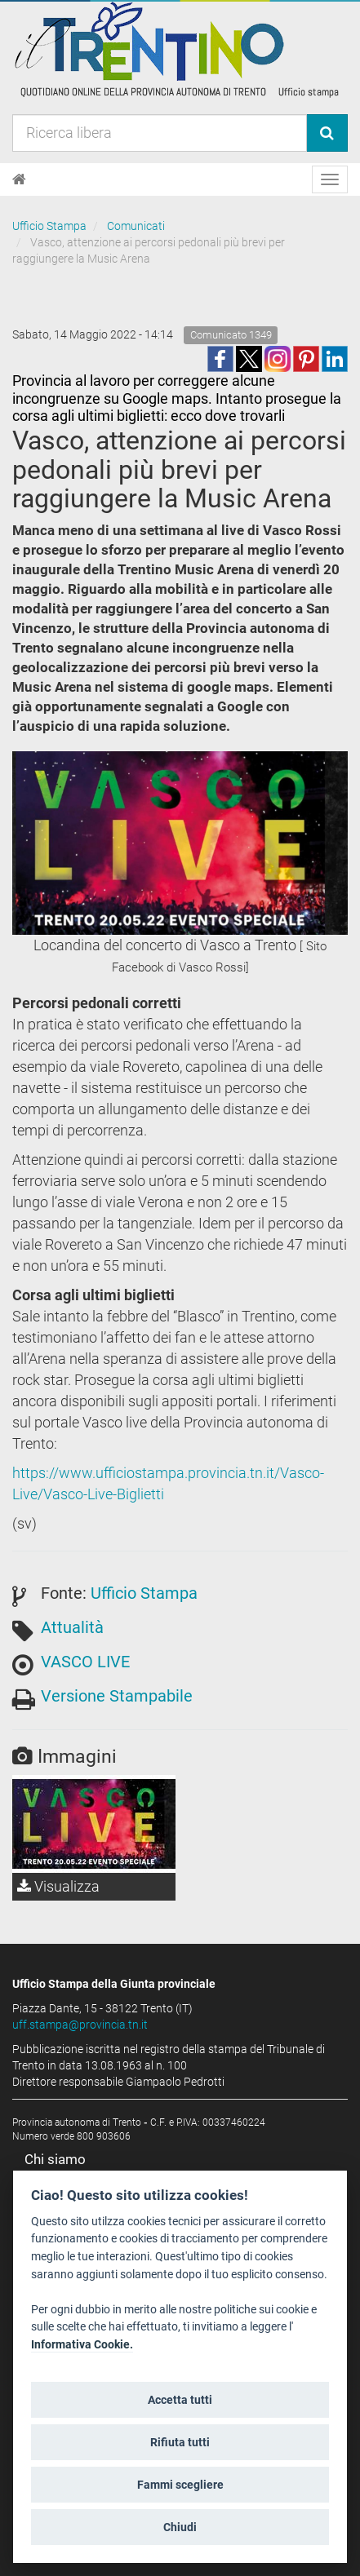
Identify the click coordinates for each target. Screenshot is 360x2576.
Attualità (72, 1627)
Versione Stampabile (117, 1696)
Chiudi (180, 2527)
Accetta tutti (180, 2399)
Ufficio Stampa (49, 225)
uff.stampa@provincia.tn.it (80, 2024)
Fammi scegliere (180, 2484)
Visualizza (58, 1886)
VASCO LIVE (85, 1661)
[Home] (19, 179)
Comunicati (136, 225)
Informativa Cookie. (82, 2345)
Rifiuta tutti (180, 2442)
